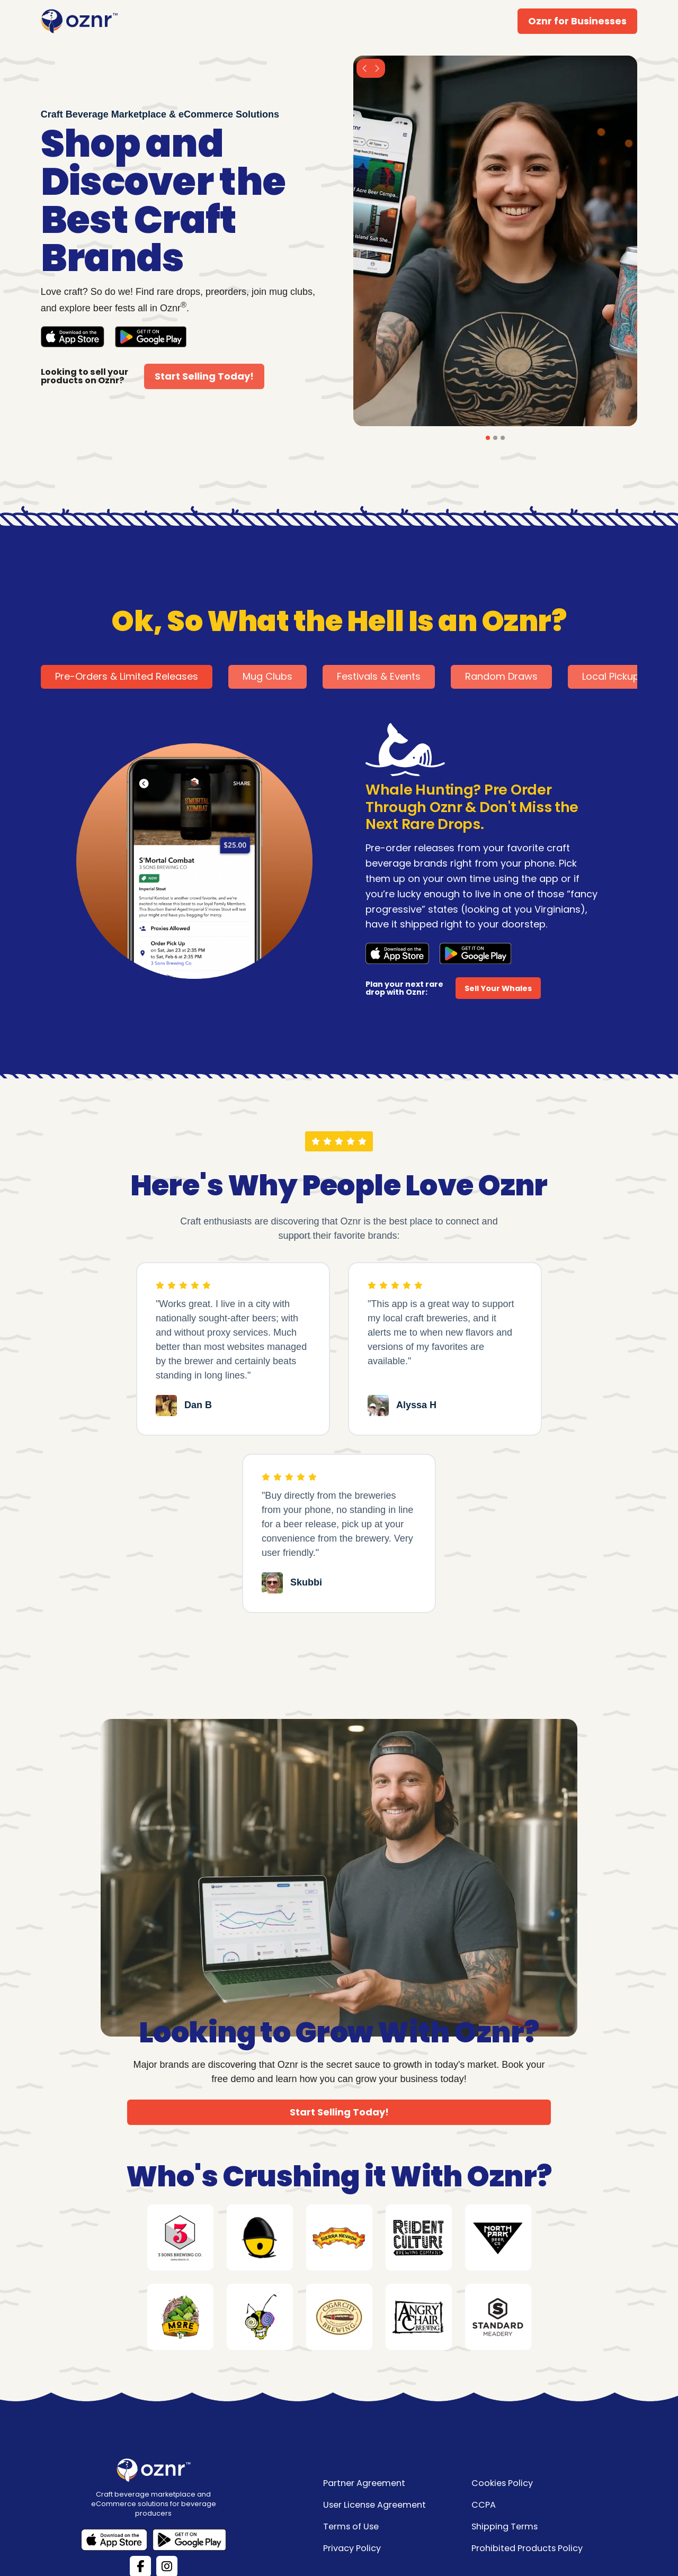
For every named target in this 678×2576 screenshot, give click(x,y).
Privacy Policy (352, 2548)
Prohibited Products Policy (527, 2548)
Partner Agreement (364, 2483)
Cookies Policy (502, 2483)
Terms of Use (351, 2526)
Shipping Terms (504, 2526)
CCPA (483, 2505)
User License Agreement (374, 2505)
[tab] (126, 677)
